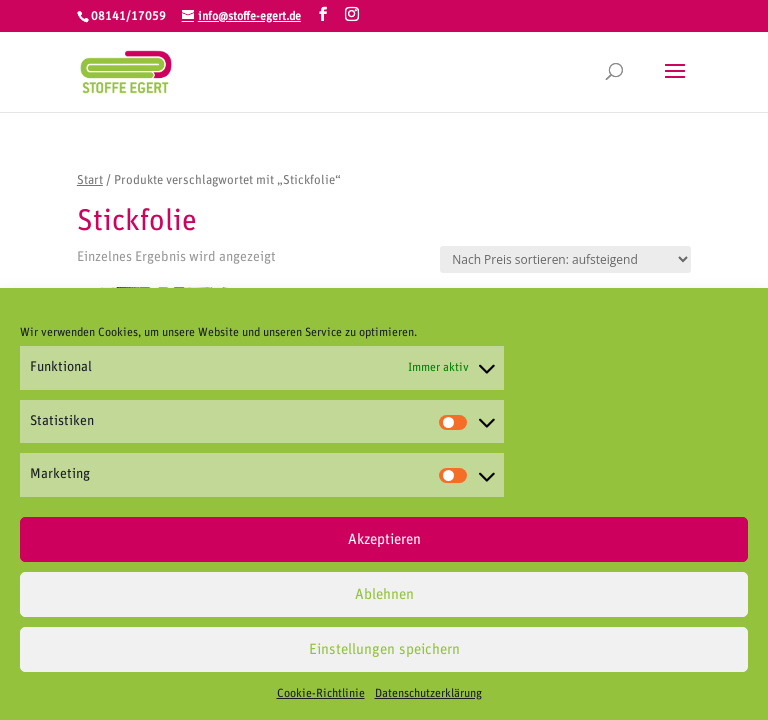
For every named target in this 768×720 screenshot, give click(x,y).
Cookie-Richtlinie (321, 699)
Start (90, 180)
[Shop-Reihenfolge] (565, 259)
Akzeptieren (384, 545)
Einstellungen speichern (384, 655)
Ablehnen (384, 600)
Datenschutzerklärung (428, 699)
